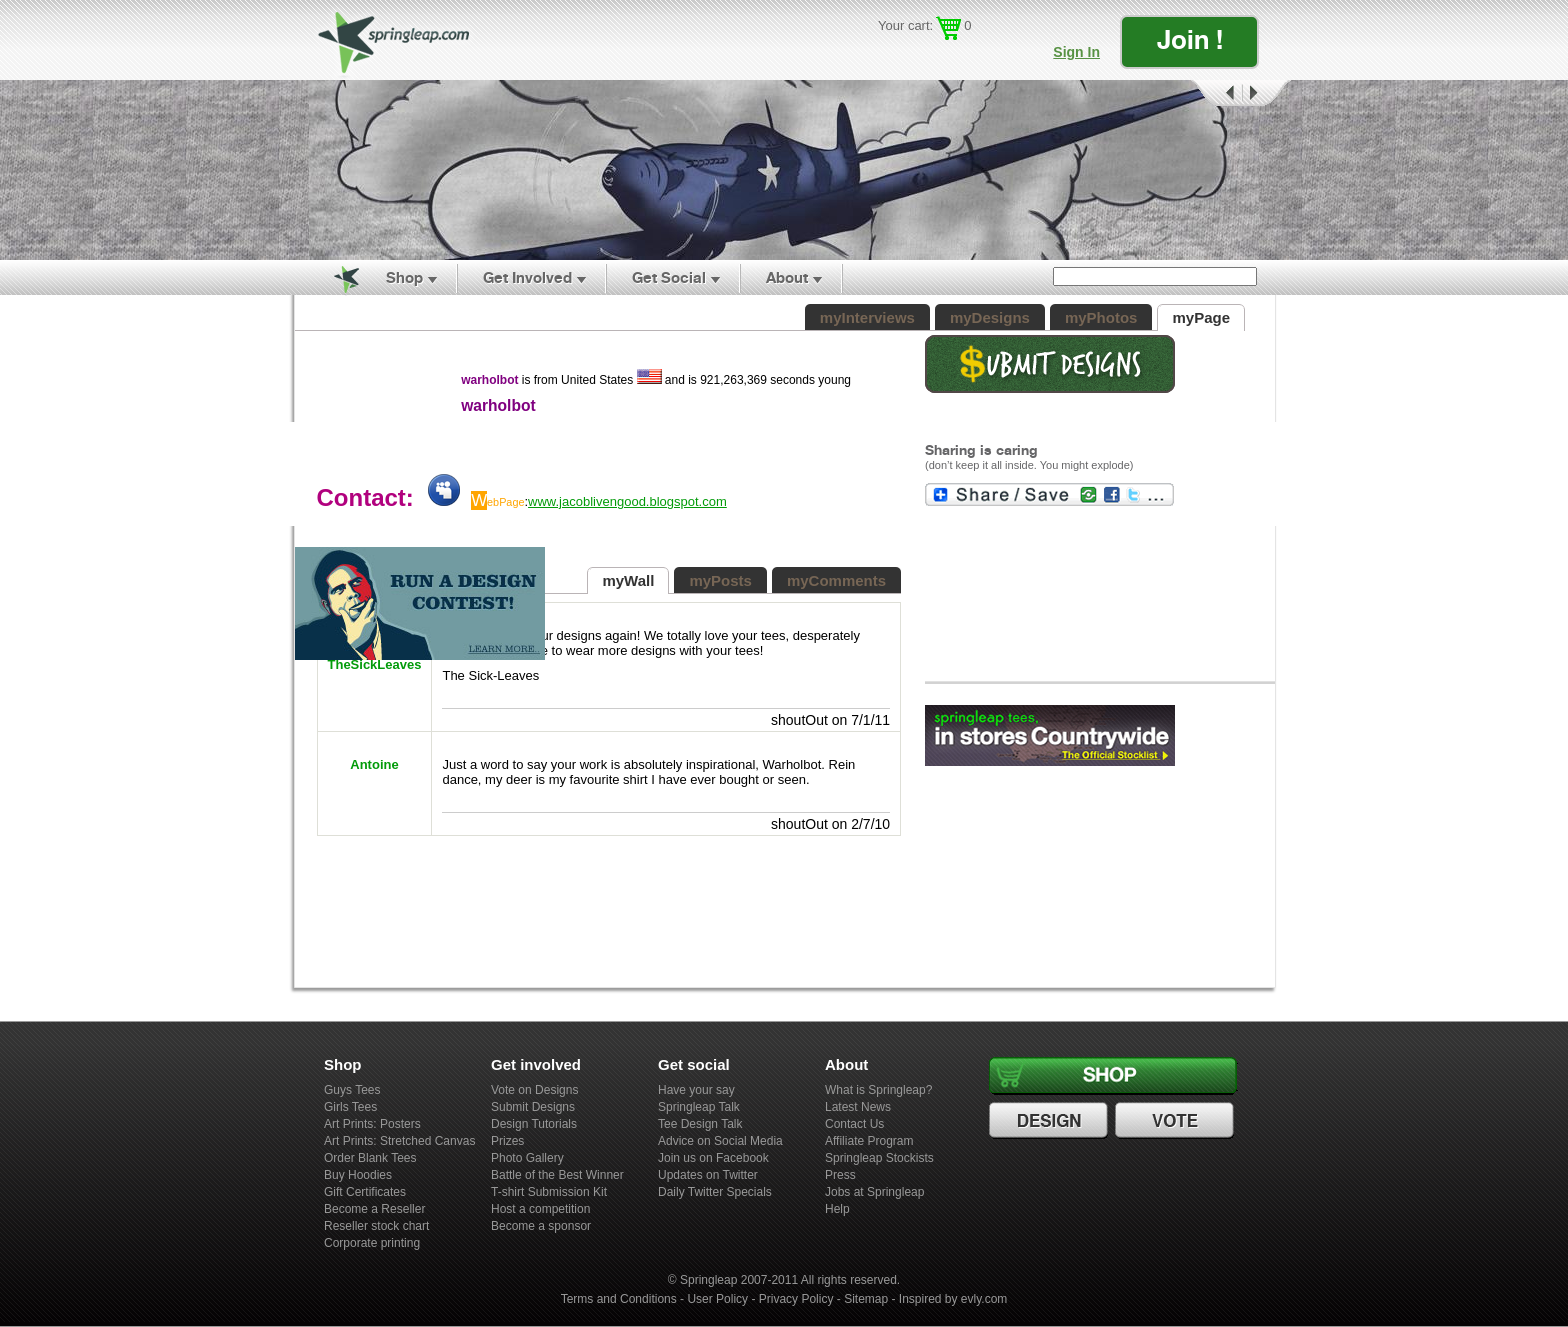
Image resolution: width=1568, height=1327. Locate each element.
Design (1051, 1121)
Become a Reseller (374, 1209)
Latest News (858, 1107)
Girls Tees (350, 1107)
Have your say (696, 1090)
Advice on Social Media (720, 1141)
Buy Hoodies (358, 1175)
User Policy (717, 1299)
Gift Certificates (365, 1192)
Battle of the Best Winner (557, 1175)
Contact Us (854, 1124)
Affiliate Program (869, 1141)
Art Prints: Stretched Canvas (399, 1141)
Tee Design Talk (700, 1124)
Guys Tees (352, 1090)
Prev (1215, 93)
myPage (1201, 317)
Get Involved (527, 277)
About (787, 277)
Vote (1177, 1121)
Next (1267, 93)
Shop (404, 277)
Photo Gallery (527, 1158)
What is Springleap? (878, 1090)
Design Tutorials (534, 1124)
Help (837, 1209)
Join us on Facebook (713, 1158)
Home (335, 278)
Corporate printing (372, 1243)
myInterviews (867, 317)
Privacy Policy (796, 1299)
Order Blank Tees (370, 1158)
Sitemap (866, 1299)
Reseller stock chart (376, 1226)
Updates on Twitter (708, 1175)
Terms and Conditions (619, 1299)
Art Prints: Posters (372, 1124)
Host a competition (540, 1209)
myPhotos (1101, 317)
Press (840, 1175)
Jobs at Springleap (874, 1192)
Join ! (1190, 39)
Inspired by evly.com (953, 1299)
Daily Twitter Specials (715, 1192)
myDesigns (990, 317)
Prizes (507, 1141)
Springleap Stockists (879, 1158)
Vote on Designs (534, 1090)
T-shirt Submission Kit (549, 1192)
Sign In (1076, 52)
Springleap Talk (699, 1107)
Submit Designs (533, 1107)
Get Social (669, 277)
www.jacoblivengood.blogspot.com (627, 501)
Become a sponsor (541, 1226)
